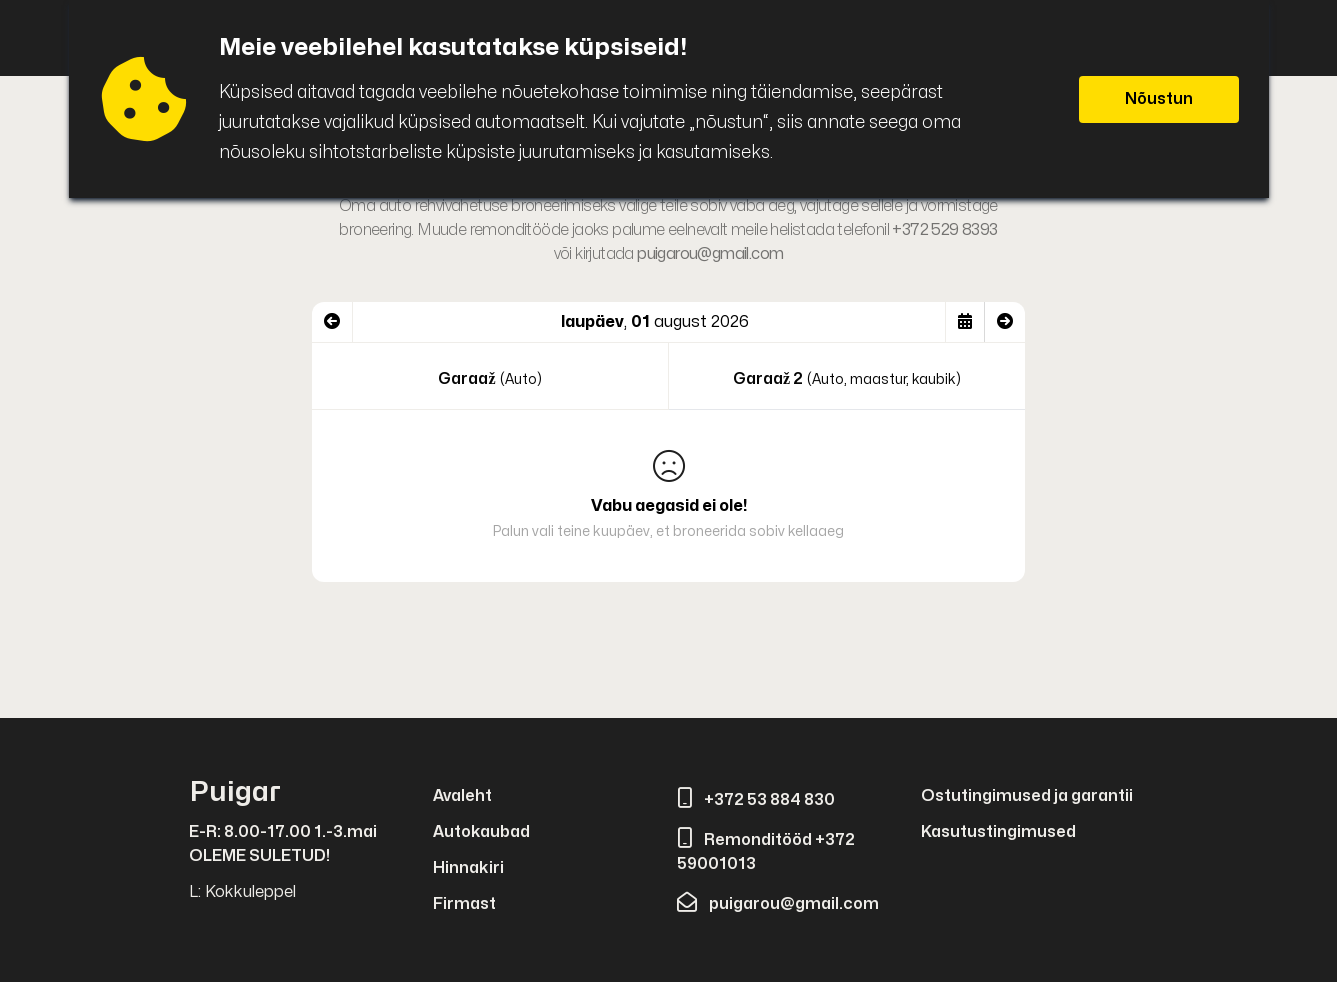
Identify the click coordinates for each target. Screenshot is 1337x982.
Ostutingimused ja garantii (1027, 796)
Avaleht (462, 796)
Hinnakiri (468, 868)
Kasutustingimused (998, 832)
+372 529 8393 (944, 230)
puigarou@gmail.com (710, 254)
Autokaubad (481, 832)
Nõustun (1159, 99)
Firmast (464, 904)
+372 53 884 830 (756, 800)
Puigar (235, 792)
